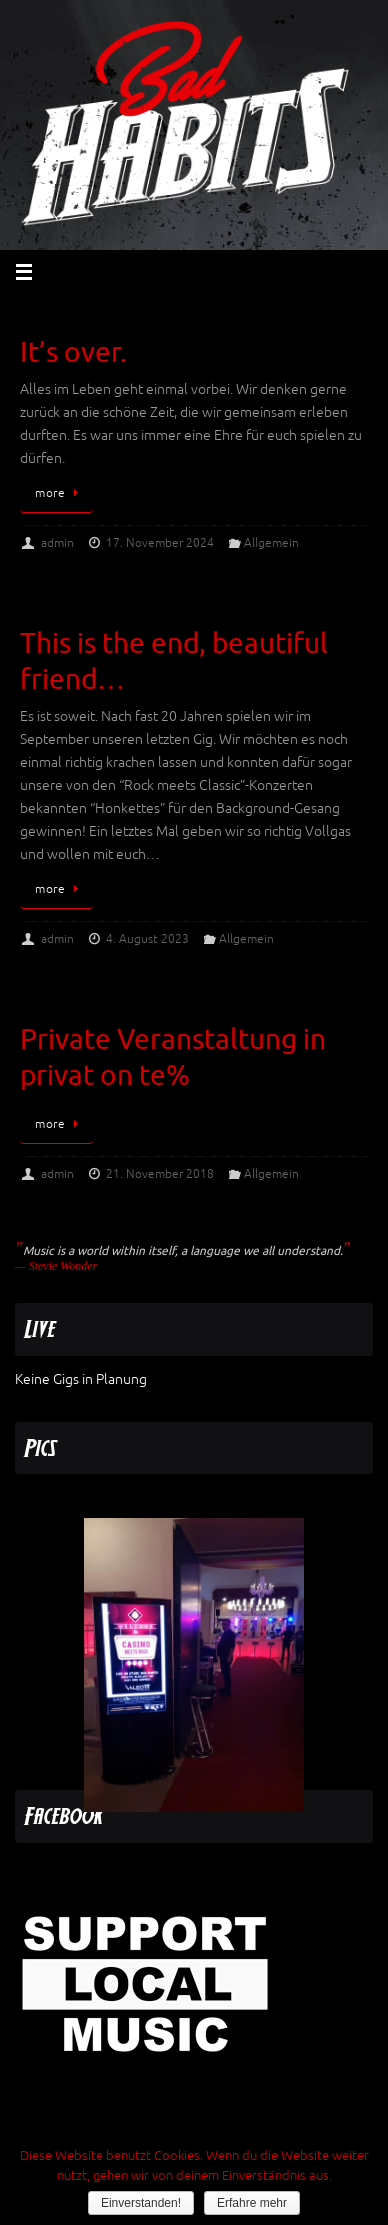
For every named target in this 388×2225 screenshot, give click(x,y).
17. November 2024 (160, 543)
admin (57, 543)
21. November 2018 (160, 1174)
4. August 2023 (147, 939)
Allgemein (271, 543)
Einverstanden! (141, 2203)
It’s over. (73, 352)
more (60, 493)
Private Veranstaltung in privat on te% (173, 1057)
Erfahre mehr (252, 2203)
